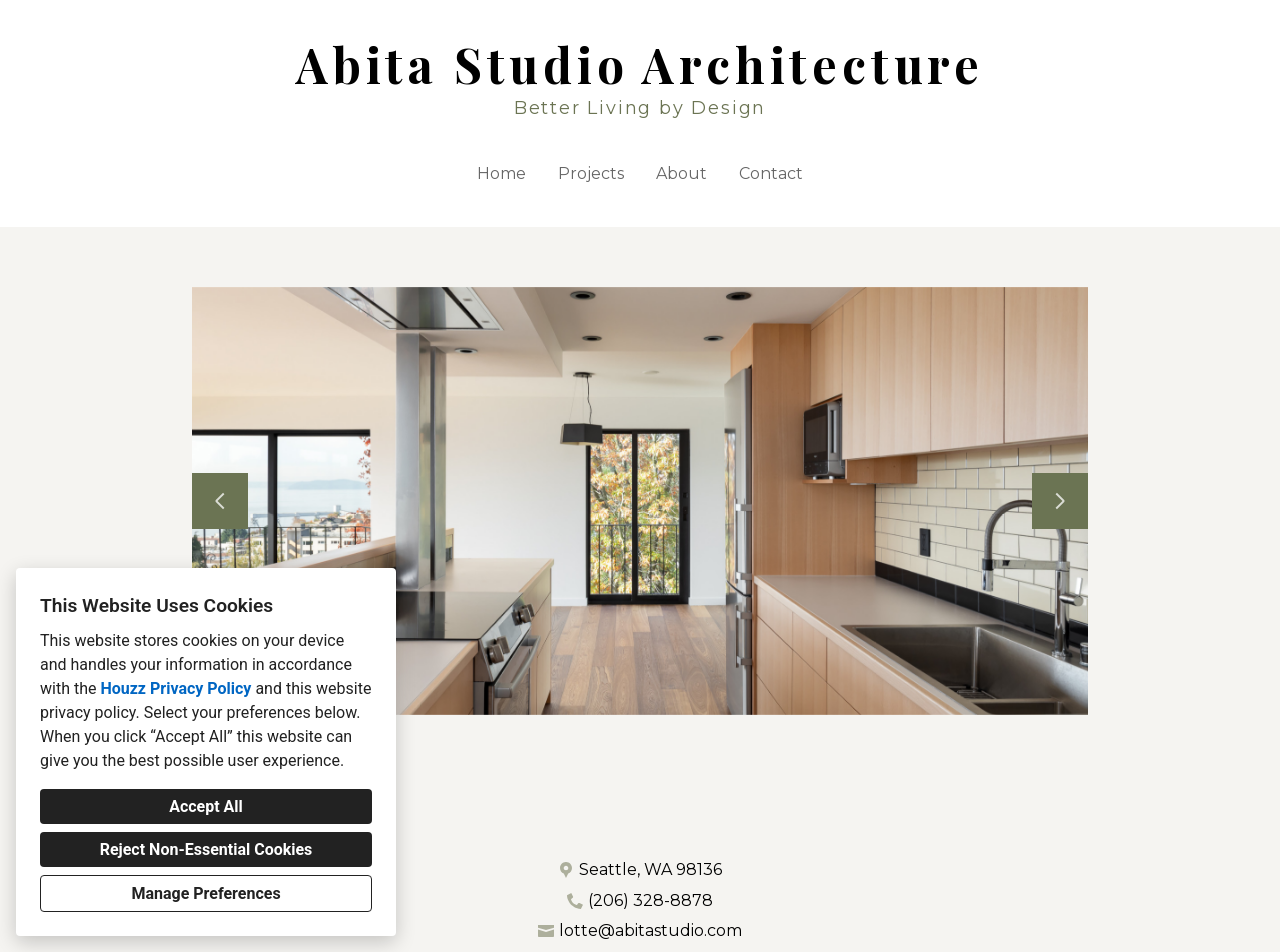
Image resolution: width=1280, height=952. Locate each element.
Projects (591, 173)
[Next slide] (1060, 501)
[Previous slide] (220, 501)
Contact (771, 173)
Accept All (206, 806)
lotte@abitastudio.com (650, 930)
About (681, 173)
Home (501, 173)
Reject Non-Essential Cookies (206, 849)
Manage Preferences (205, 893)
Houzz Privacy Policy (175, 688)
